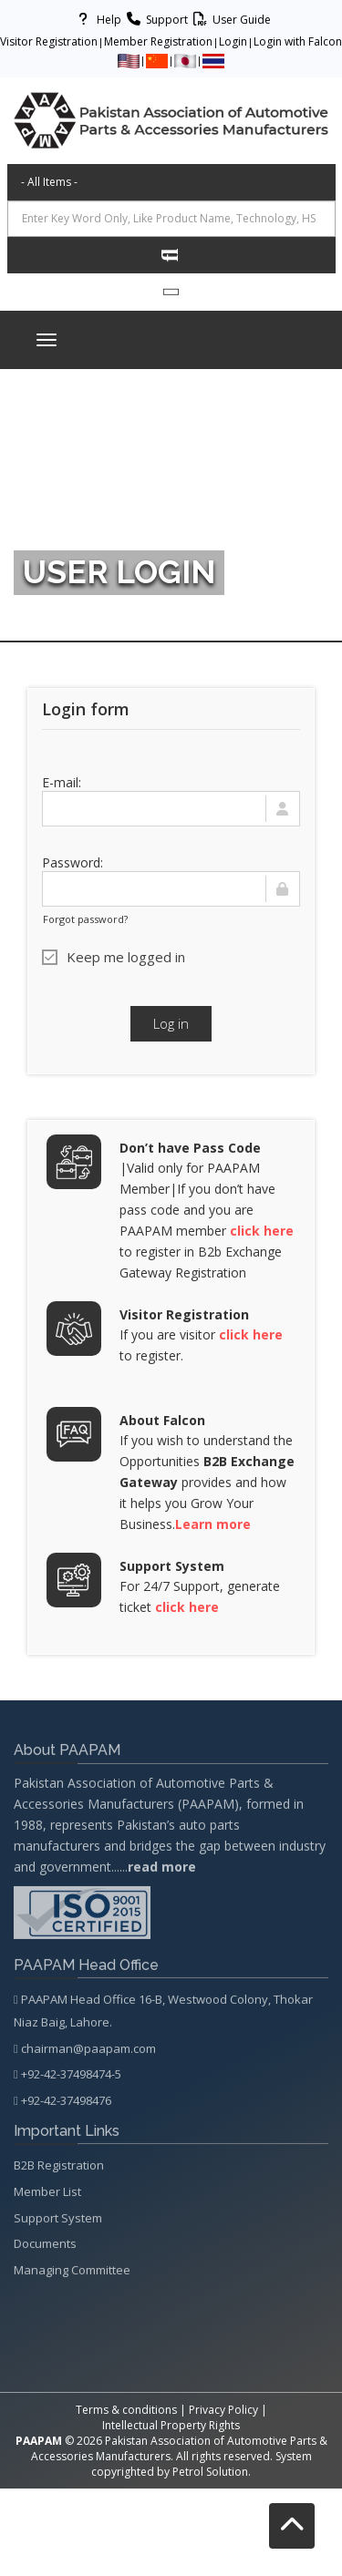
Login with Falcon (298, 41)
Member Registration (158, 41)
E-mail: (61, 782)
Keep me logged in (113, 957)
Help (96, 19)
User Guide (229, 19)
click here (262, 1230)
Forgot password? (85, 919)
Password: (72, 862)
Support (154, 19)
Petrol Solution (210, 2471)
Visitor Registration (49, 41)
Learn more (213, 1524)
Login (233, 41)
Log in (171, 1023)
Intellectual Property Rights (171, 2425)
